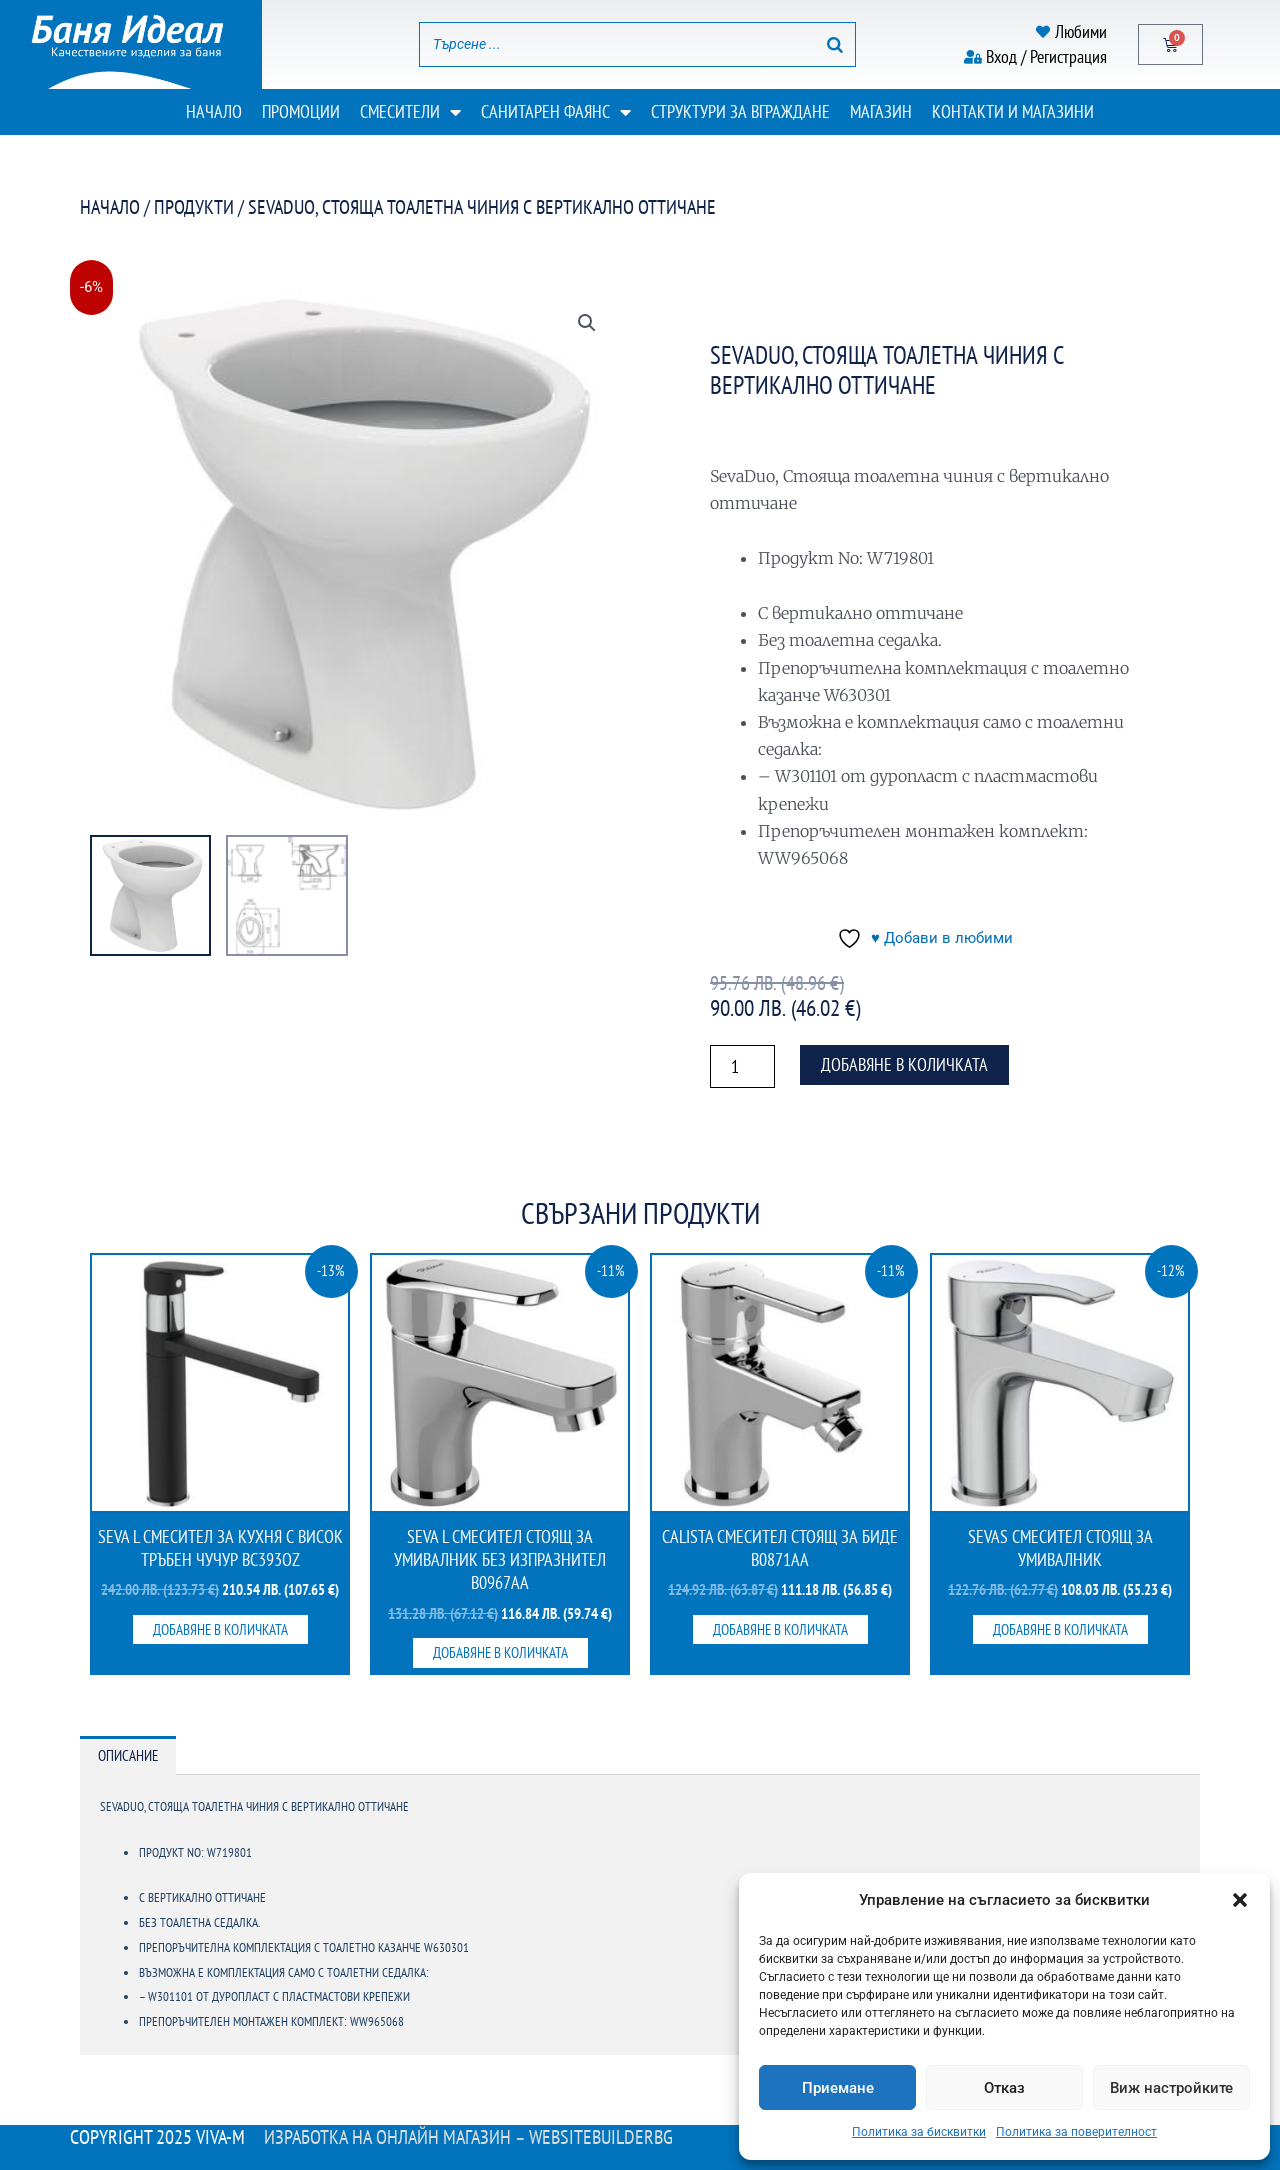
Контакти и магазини (1013, 111)
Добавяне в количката (904, 1064)
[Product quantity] (742, 1066)
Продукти (194, 207)
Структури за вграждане (740, 111)
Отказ (1004, 2088)
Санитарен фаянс (556, 112)
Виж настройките (1171, 2088)
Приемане (838, 2088)
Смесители (410, 112)
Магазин (881, 111)
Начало (214, 111)
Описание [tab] (128, 1755)
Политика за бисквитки (919, 2132)
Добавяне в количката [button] (220, 1629)
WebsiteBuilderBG (601, 2137)
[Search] (835, 44)
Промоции (301, 111)
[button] (1240, 1900)
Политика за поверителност (1076, 2132)
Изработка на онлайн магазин (387, 2137)
